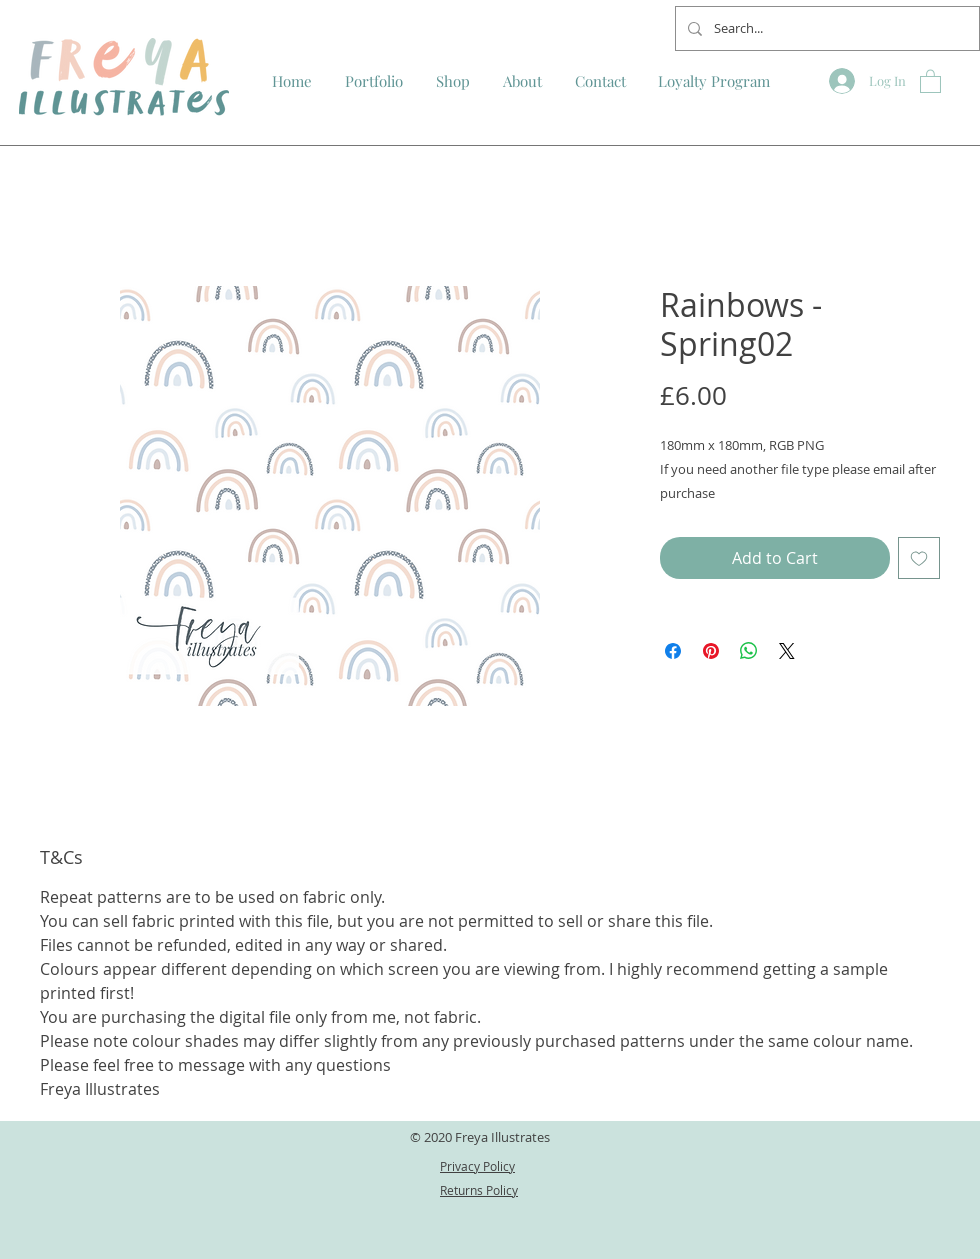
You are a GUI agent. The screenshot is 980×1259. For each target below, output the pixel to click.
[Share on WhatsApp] (749, 651)
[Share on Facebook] (673, 651)
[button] (930, 80)
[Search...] (825, 28)
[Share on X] (787, 651)
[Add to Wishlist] (919, 558)
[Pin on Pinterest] (711, 651)
